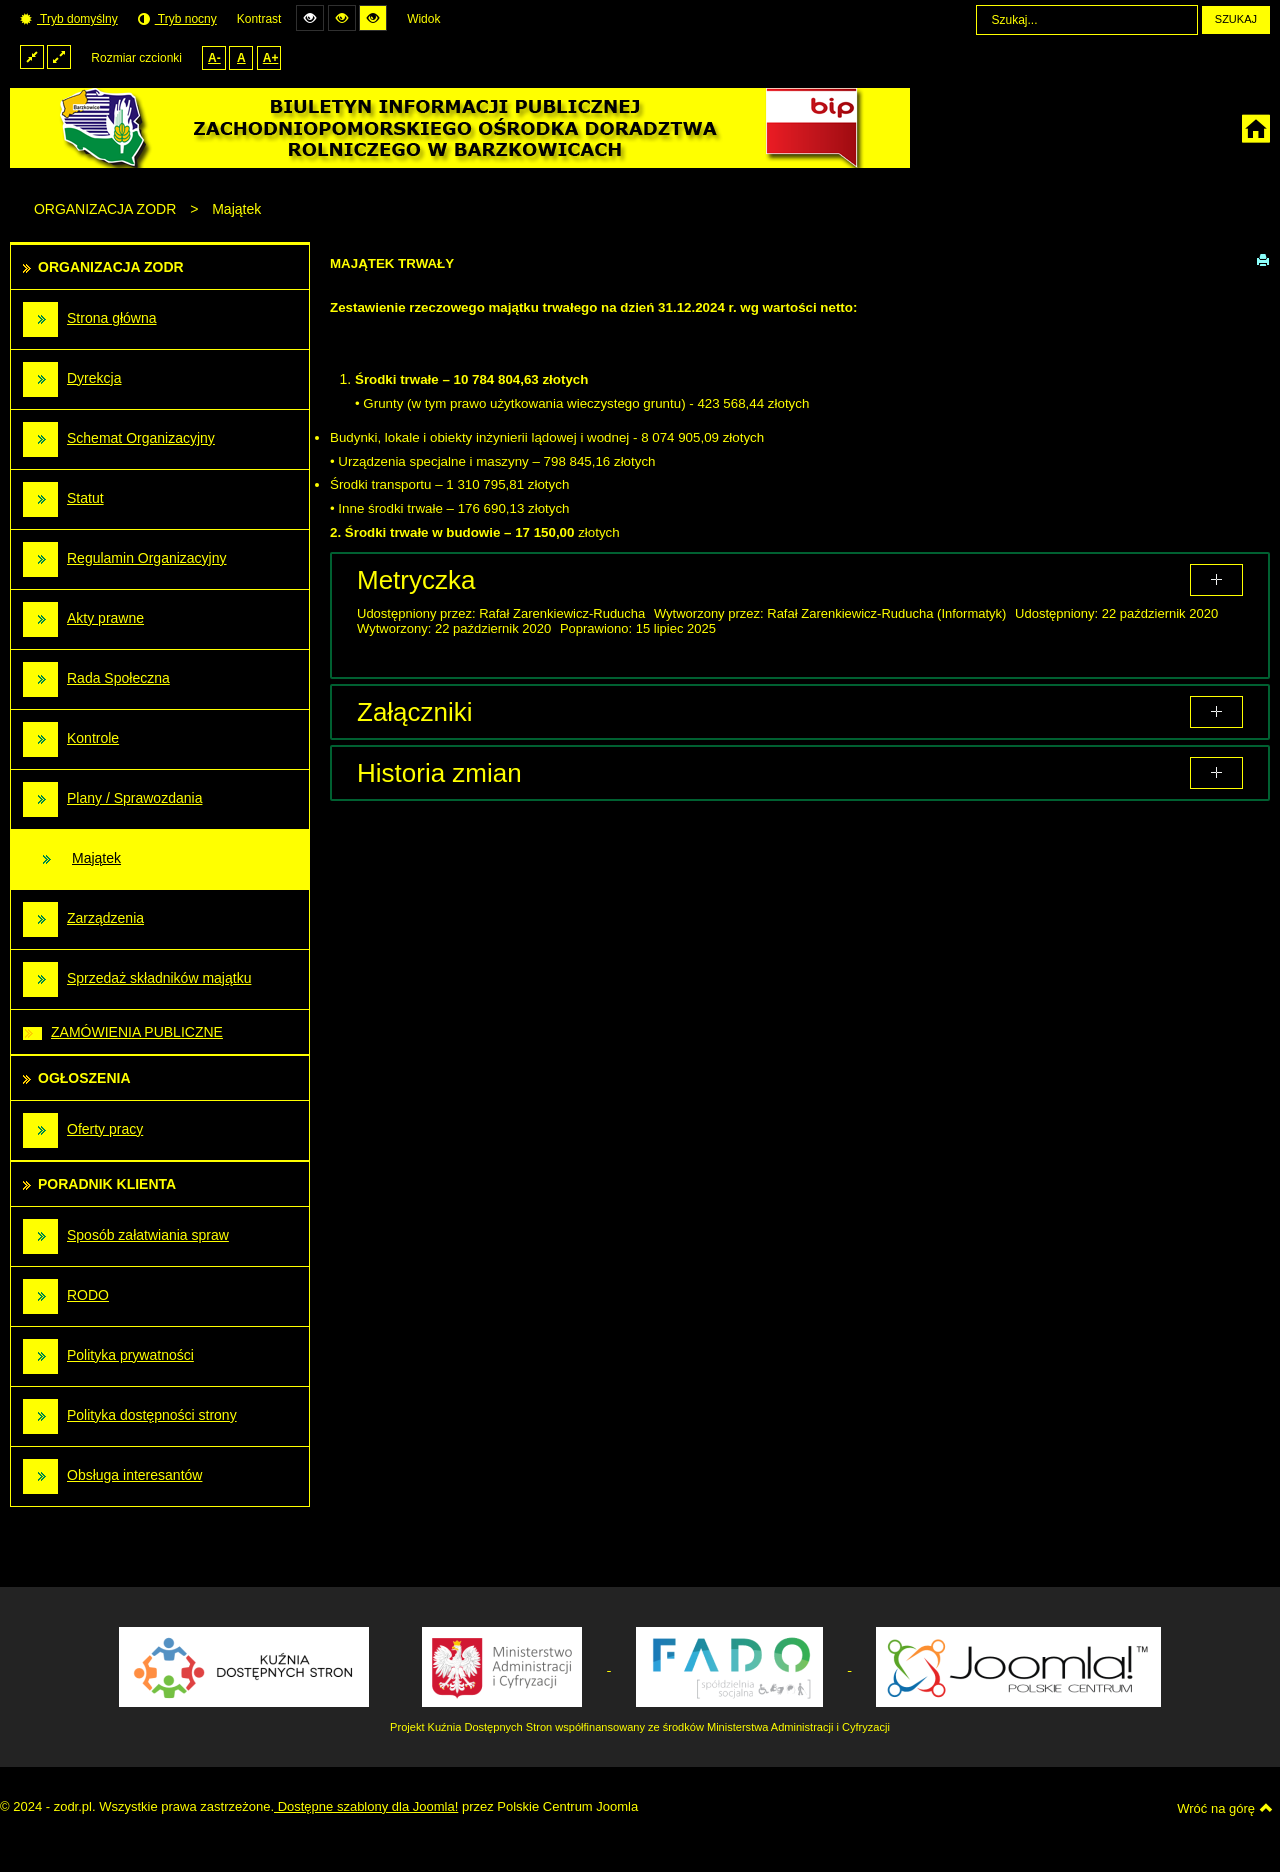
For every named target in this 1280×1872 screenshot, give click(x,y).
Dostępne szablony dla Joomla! (366, 1806)
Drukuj (1263, 259)
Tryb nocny (177, 19)
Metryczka (416, 580)
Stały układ (32, 56)
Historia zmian (439, 773)
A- (214, 58)
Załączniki (415, 712)
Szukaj (1236, 19)
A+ (271, 58)
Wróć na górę (1225, 1808)
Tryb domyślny (69, 19)
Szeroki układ (59, 56)
